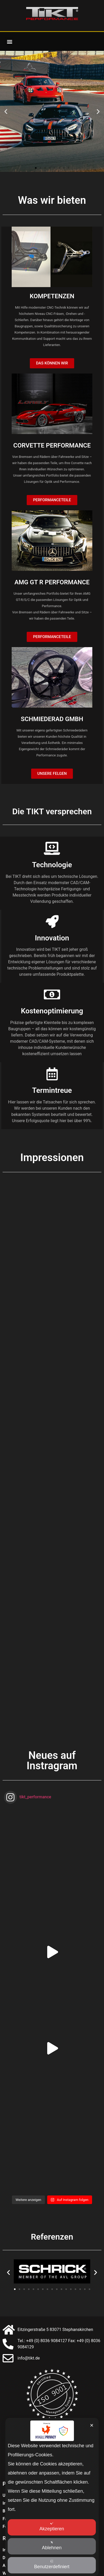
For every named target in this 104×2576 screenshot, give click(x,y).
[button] (9, 41)
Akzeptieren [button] (51, 2526)
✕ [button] (92, 2425)
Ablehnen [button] (51, 2545)
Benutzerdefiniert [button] (51, 2564)
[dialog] (52, 2497)
